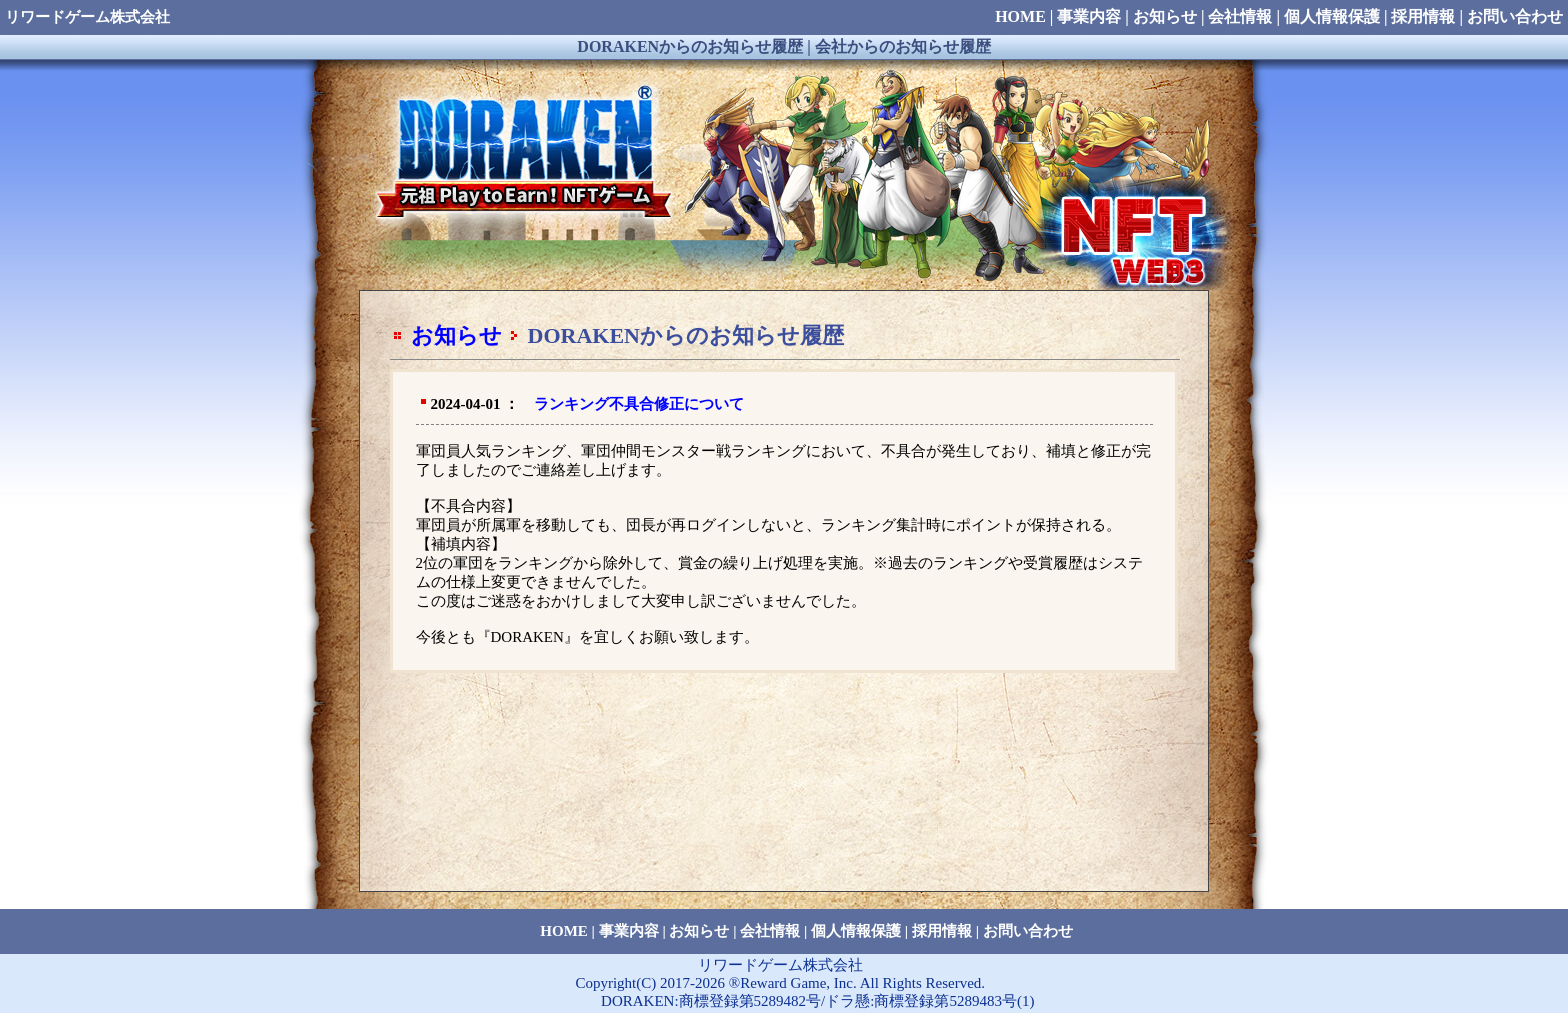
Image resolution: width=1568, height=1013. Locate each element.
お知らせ (456, 335)
